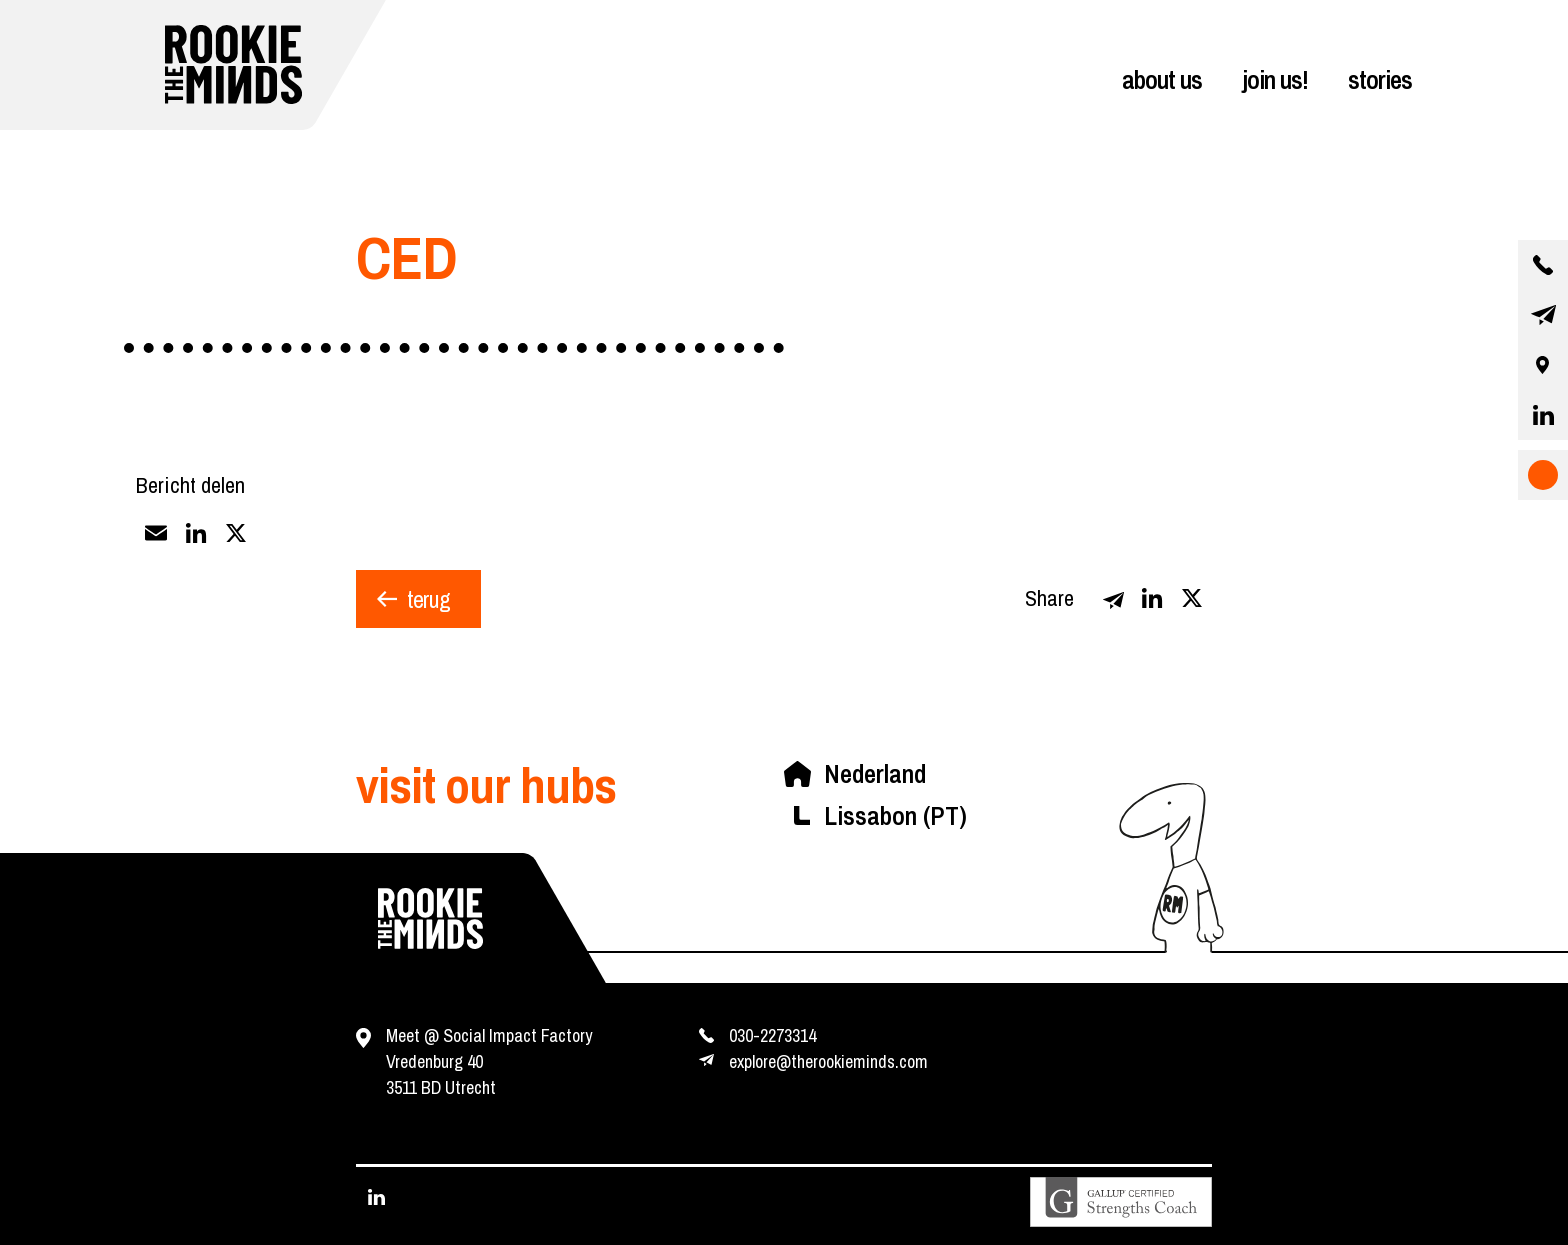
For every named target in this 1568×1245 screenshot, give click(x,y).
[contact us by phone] (1543, 265)
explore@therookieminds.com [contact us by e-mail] (828, 1061)
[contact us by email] (1543, 315)
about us (1162, 79)
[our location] (1543, 365)
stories (1380, 79)
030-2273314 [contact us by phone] (772, 1035)
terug (428, 599)
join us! (1275, 79)
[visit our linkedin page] (1543, 415)
